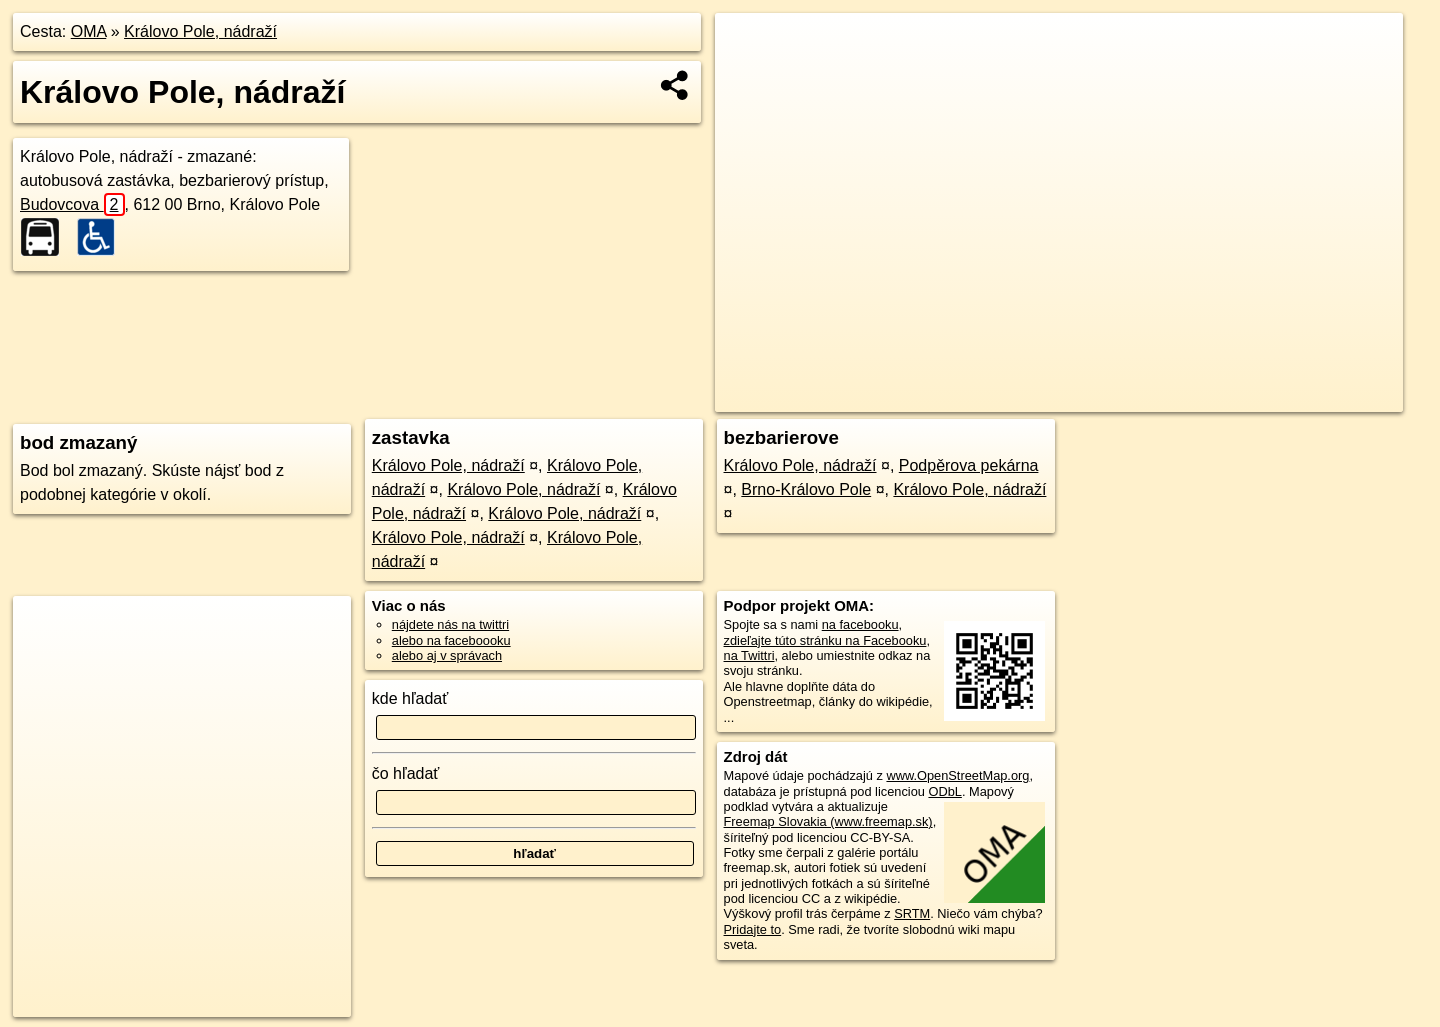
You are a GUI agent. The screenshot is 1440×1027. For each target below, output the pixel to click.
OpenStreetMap (1058, 397)
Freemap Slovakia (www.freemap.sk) (828, 821)
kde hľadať (410, 698)
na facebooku (860, 624)
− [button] (749, 78)
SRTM (912, 913)
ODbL (944, 791)
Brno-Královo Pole (806, 489)
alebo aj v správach (447, 655)
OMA (89, 31)
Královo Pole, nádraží (200, 31)
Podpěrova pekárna (969, 465)
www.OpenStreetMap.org (957, 775)
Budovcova (72, 204)
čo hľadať (406, 773)
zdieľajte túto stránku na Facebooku (825, 640)
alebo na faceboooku (451, 640)
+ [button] (749, 47)
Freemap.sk (1161, 397)
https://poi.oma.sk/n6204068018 (1313, 397)
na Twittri (749, 655)
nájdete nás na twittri (450, 624)
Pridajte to (753, 929)
